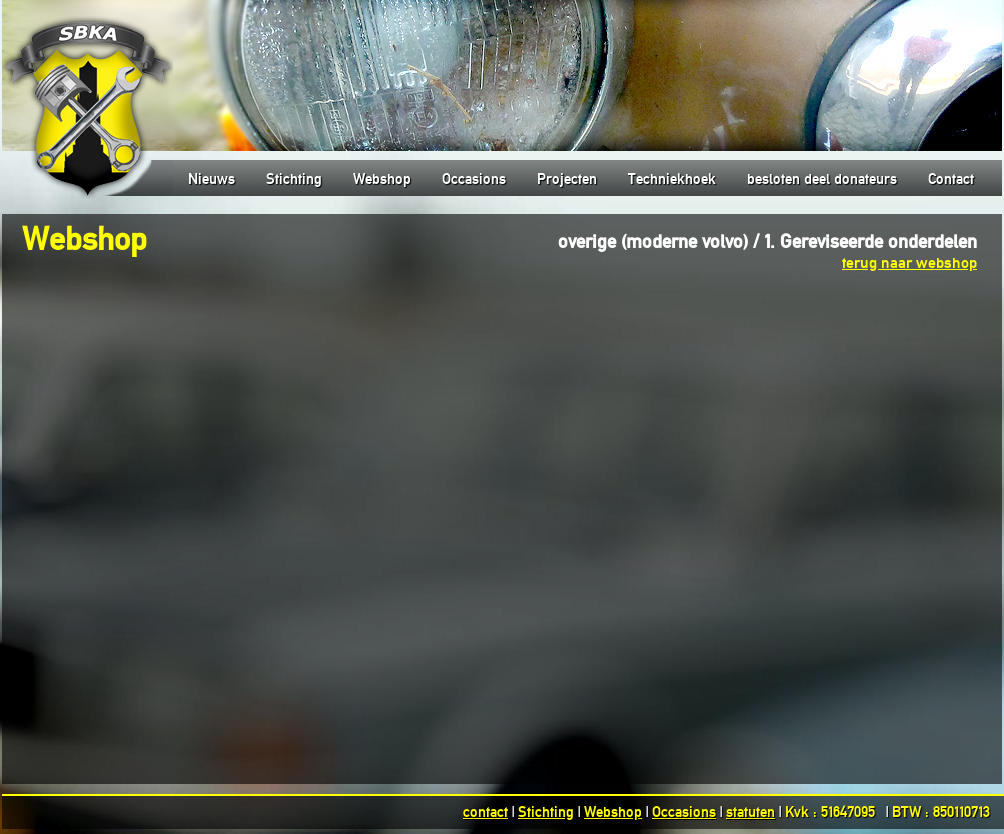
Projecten (567, 179)
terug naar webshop (909, 262)
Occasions (474, 179)
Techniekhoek (672, 179)
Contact (951, 179)
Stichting (294, 179)
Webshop (382, 179)
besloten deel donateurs (822, 179)
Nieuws (211, 179)
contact (485, 812)
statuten (750, 812)
